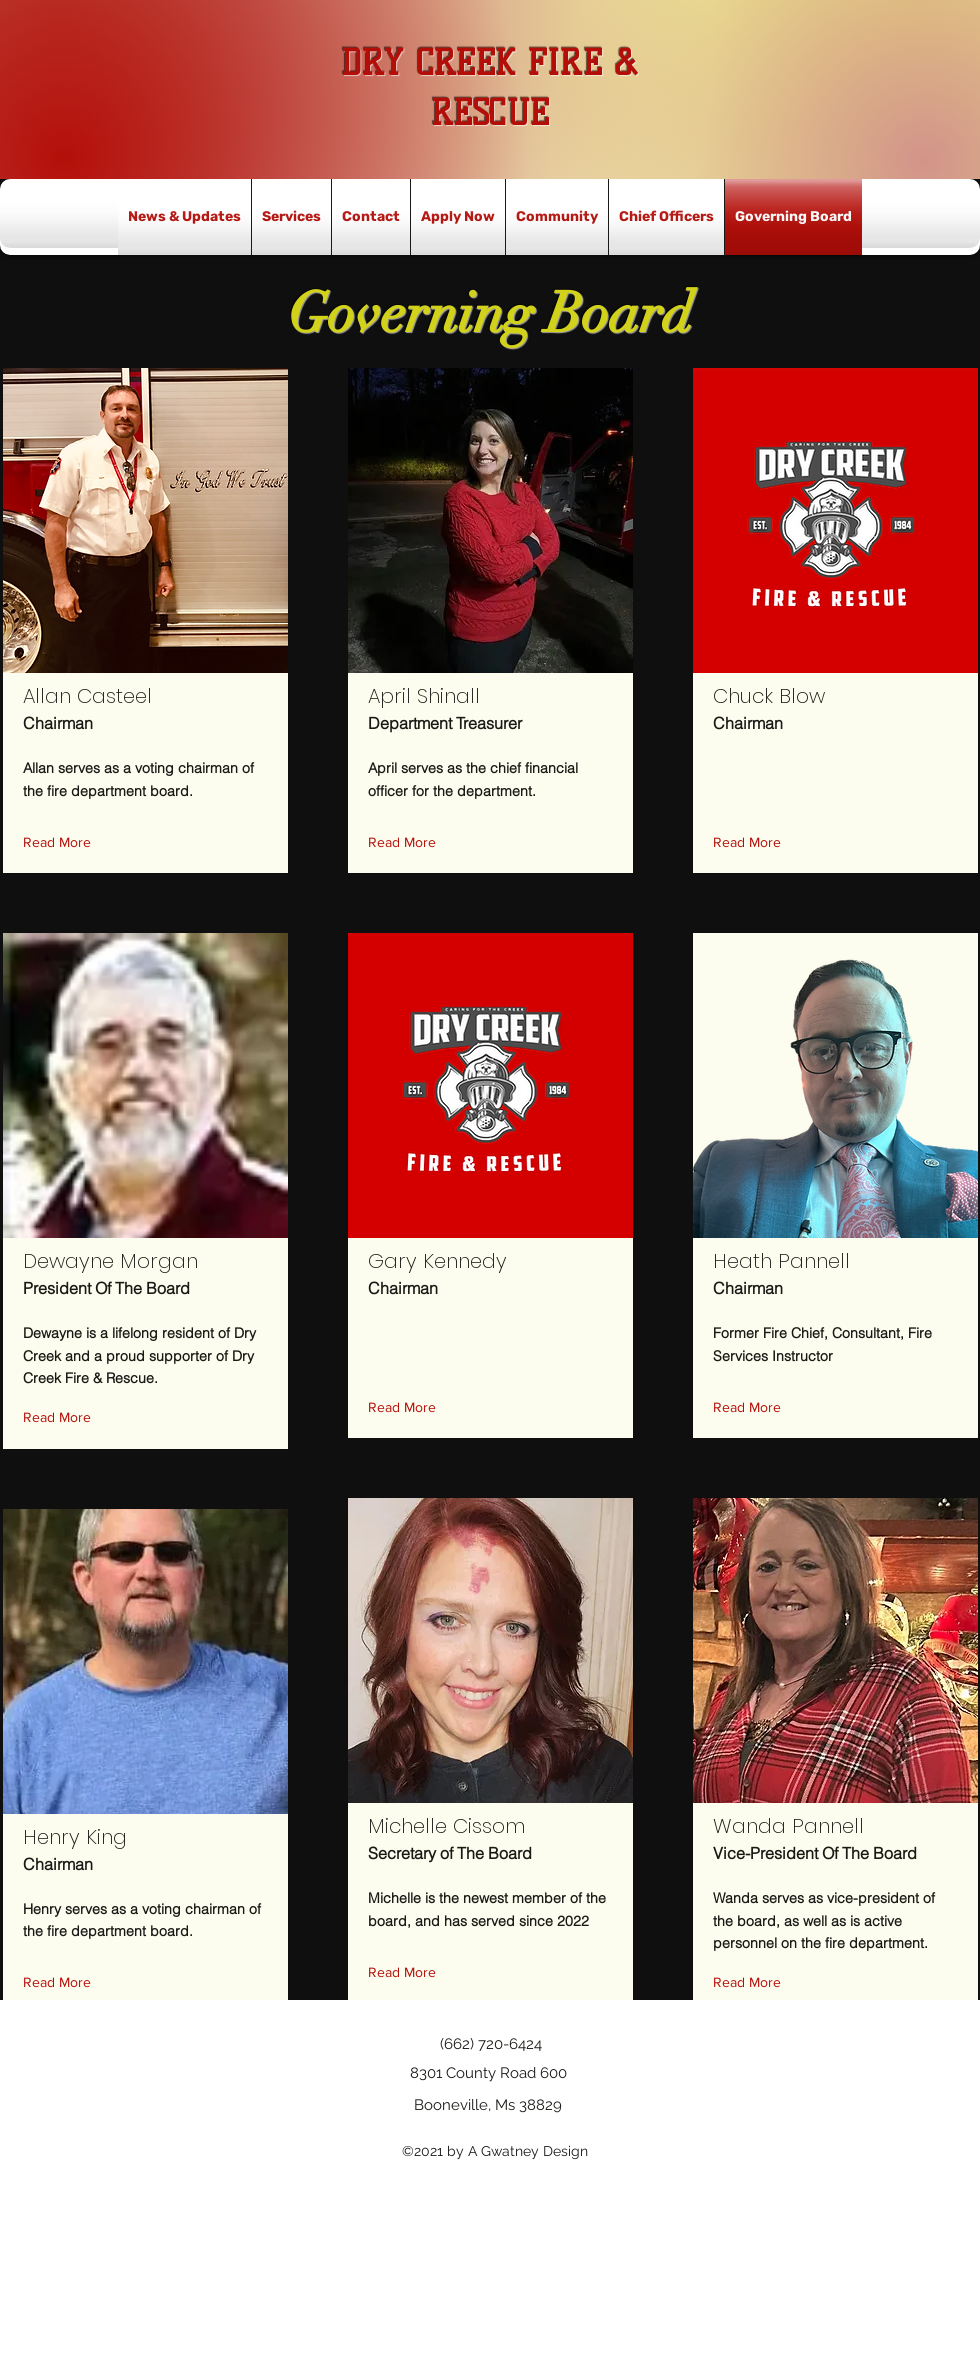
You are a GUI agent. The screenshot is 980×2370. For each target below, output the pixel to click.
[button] (61, 842)
